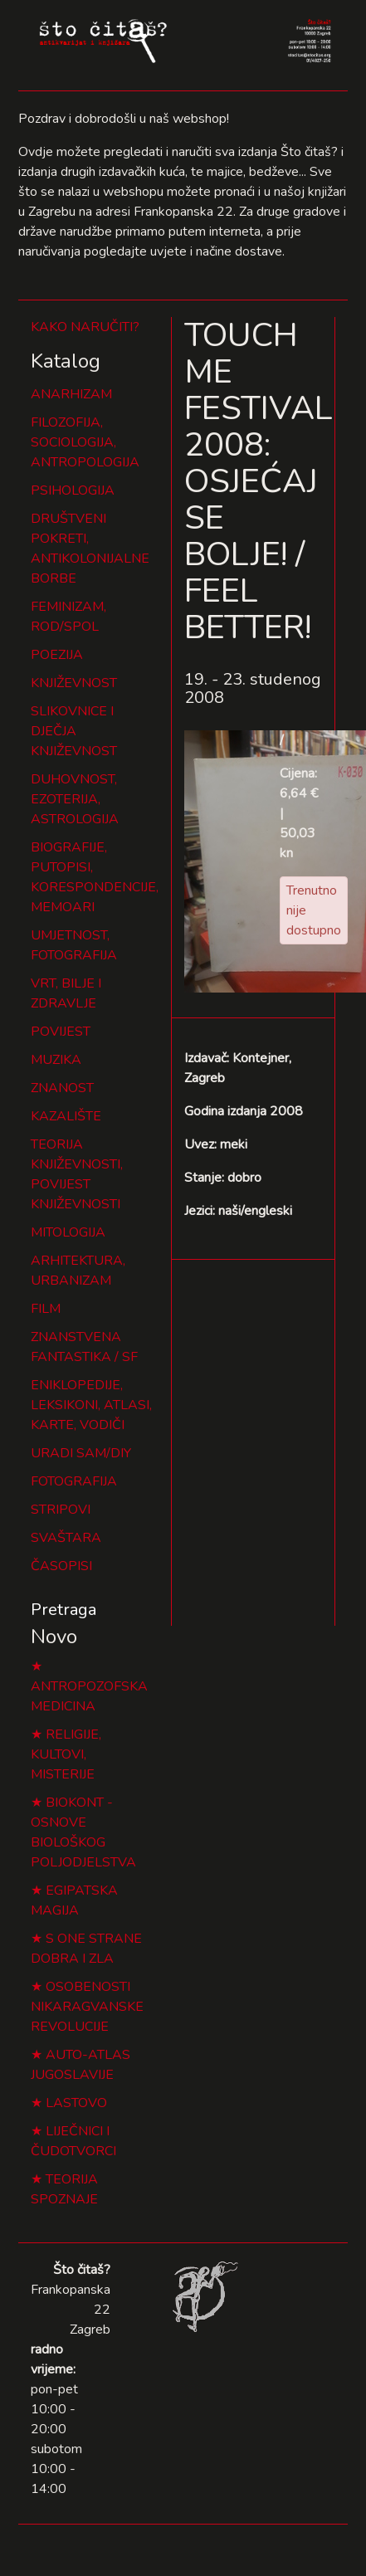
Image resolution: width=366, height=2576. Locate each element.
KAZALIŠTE (66, 1116)
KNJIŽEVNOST (74, 683)
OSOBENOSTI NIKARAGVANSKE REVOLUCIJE (87, 2007)
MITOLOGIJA (68, 1232)
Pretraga (63, 1609)
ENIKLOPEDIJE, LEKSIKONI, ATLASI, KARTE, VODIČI (91, 1405)
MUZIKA (56, 1060)
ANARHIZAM (71, 394)
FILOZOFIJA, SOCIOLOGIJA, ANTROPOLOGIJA (85, 442)
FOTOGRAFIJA (74, 1481)
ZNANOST (62, 1088)
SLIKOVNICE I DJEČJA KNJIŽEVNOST (74, 731)
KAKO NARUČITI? (85, 327)
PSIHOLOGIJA (73, 490)
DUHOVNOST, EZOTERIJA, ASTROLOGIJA (75, 799)
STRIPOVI (60, 1509)
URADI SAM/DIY (81, 1453)
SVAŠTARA (66, 1538)
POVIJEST (60, 1031)
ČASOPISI (61, 1566)
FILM (46, 1309)
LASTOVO (76, 2103)
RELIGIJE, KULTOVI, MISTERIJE (66, 1754)
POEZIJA (57, 655)
